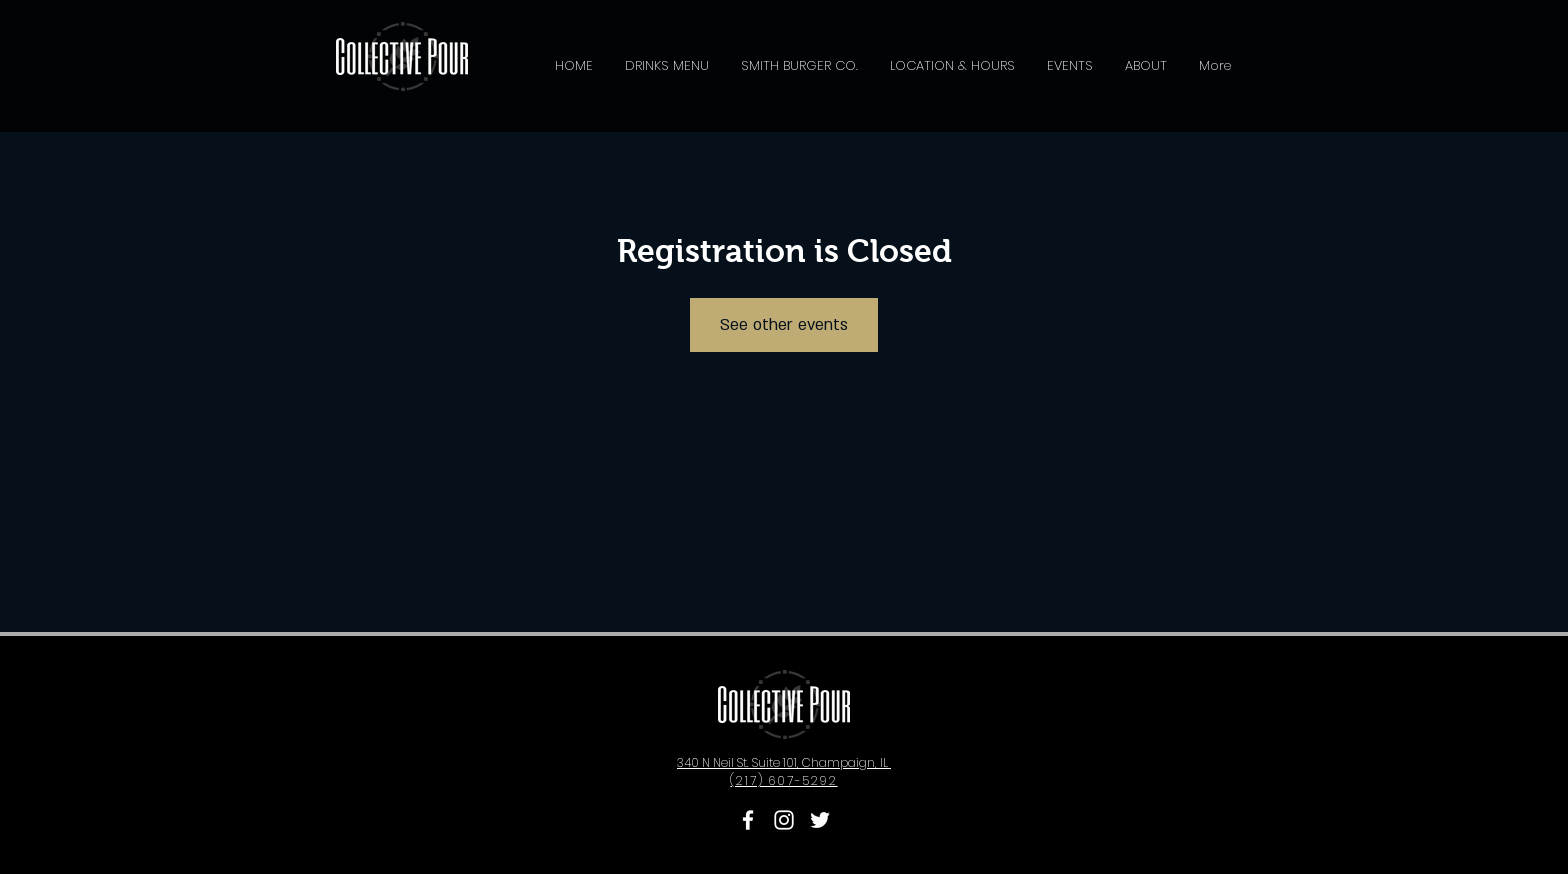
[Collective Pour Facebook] (748, 820)
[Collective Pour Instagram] (784, 820)
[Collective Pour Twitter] (820, 820)
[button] (667, 66)
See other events (784, 325)
